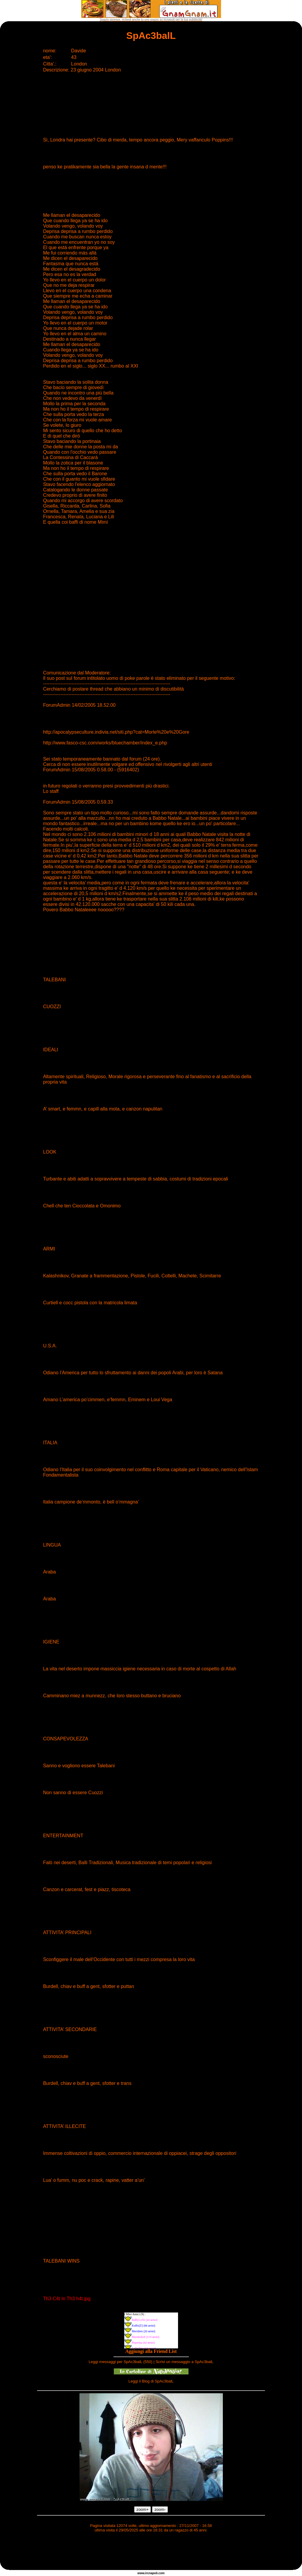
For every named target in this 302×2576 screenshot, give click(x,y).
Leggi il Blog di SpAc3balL (151, 2381)
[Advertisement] (151, 2552)
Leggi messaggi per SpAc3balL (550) (120, 2361)
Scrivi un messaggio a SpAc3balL (185, 2361)
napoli (153, 2573)
